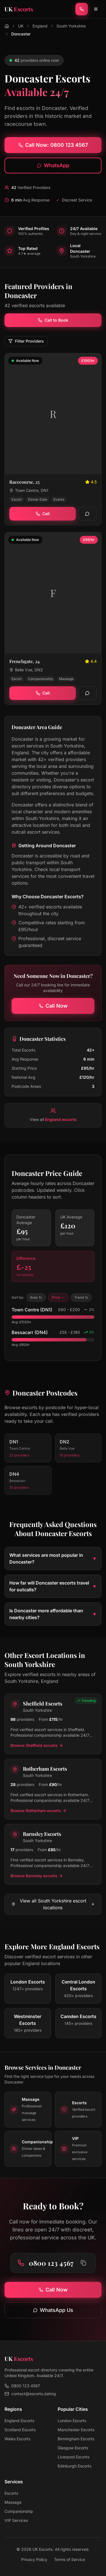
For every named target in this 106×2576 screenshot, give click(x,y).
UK (20, 26)
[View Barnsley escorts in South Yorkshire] (53, 1854)
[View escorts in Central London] (78, 1989)
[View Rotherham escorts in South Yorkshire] (53, 1789)
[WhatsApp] (87, 514)
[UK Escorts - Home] (19, 9)
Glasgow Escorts (73, 2447)
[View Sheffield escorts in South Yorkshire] (53, 1724)
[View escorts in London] (28, 1989)
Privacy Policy (34, 2559)
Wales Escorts (17, 2438)
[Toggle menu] (95, 9)
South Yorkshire (71, 26)
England (40, 26)
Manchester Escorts (76, 2429)
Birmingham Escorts (76, 2438)
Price (58, 1297)
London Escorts (72, 2420)
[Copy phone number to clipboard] (83, 2263)
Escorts (11, 2493)
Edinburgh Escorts (74, 2466)
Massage (13, 2502)
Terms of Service (69, 2559)
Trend (81, 1297)
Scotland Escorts (20, 2429)
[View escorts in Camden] (78, 2023)
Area (36, 1297)
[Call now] (81, 9)
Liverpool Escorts (73, 2456)
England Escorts (19, 2420)
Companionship (19, 2511)
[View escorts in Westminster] (28, 2023)
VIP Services (16, 2520)
